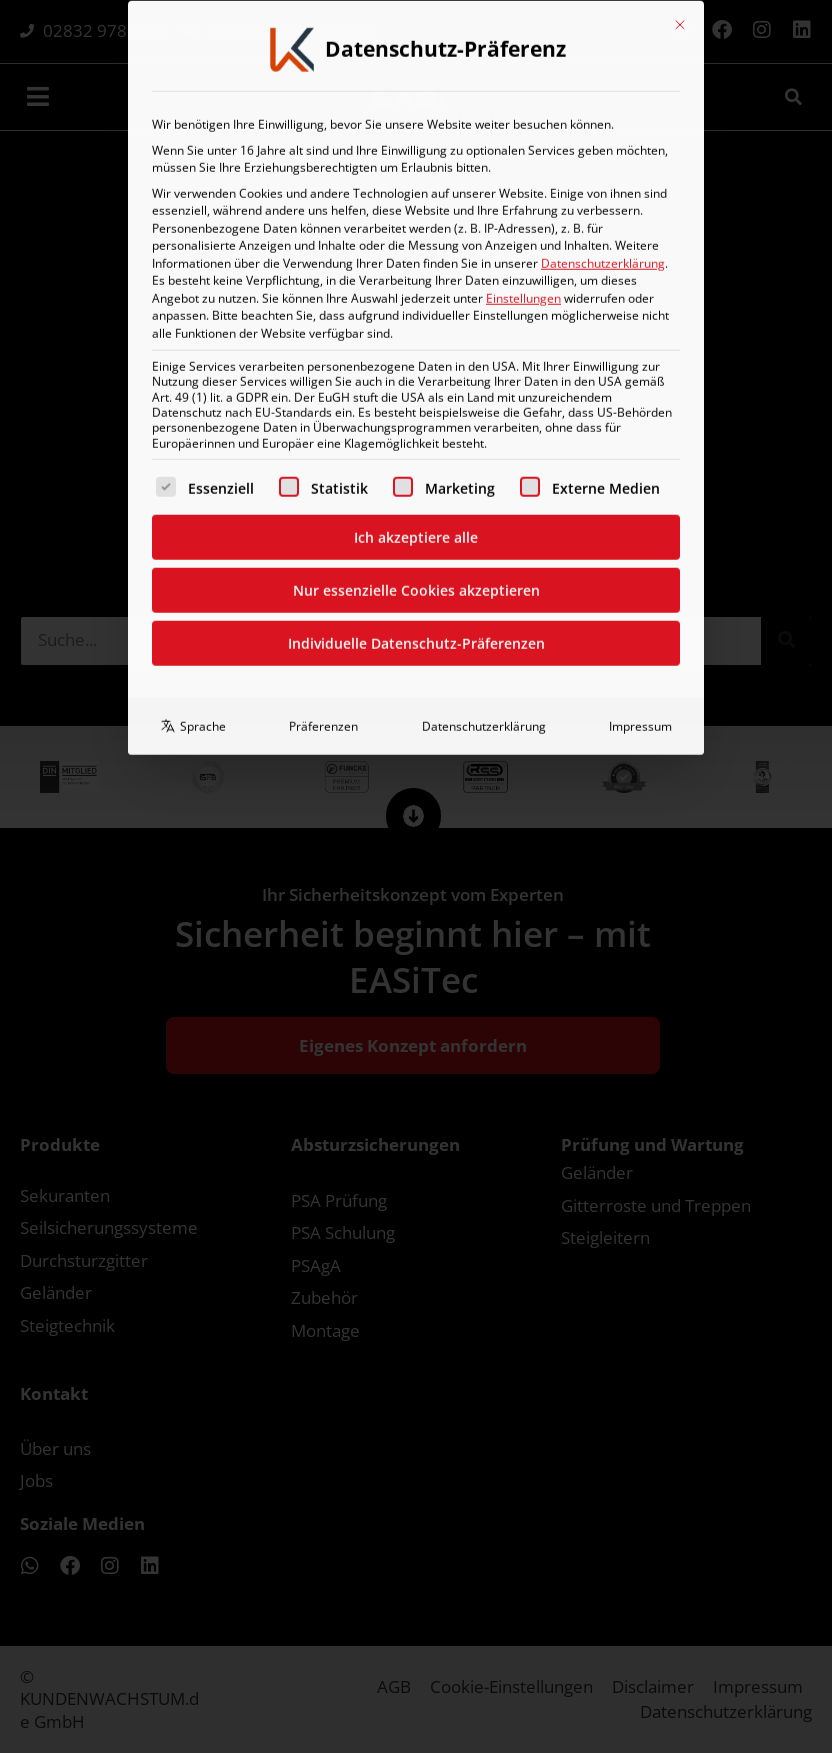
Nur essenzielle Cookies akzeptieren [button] (416, 365)
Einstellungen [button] (523, 73)
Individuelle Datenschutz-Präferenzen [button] (416, 418)
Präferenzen (323, 501)
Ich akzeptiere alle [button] (416, 312)
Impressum (640, 501)
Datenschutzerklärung (603, 38)
